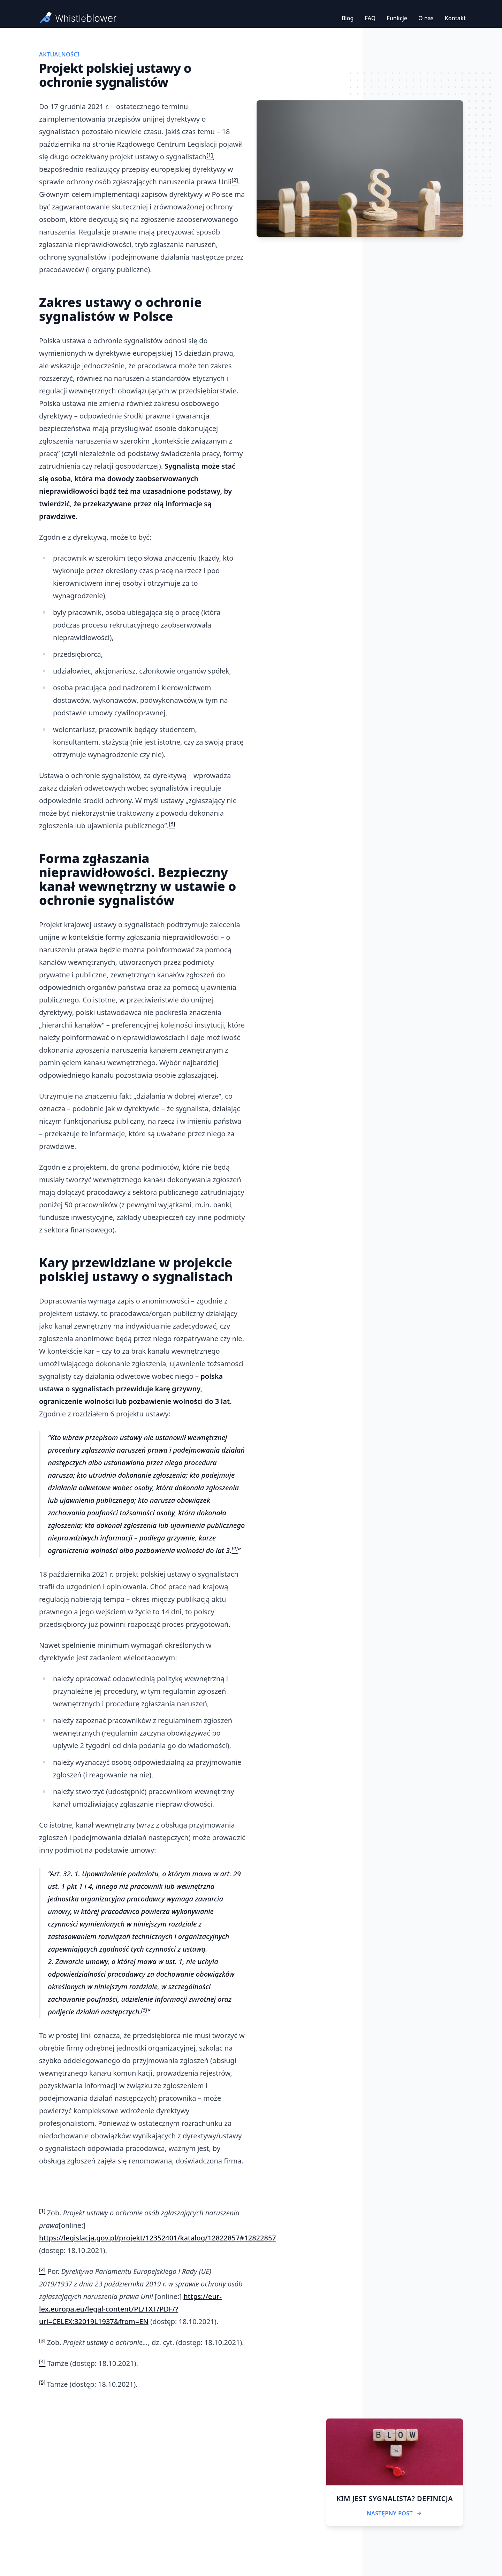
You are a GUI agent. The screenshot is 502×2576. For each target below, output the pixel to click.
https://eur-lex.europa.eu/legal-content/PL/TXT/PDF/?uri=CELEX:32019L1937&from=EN (130, 2309)
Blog (347, 18)
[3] (42, 2340)
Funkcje (397, 18)
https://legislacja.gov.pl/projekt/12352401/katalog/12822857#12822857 (157, 2238)
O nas (426, 18)
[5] (42, 2381)
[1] (42, 2210)
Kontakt (455, 18)
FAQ (370, 18)
